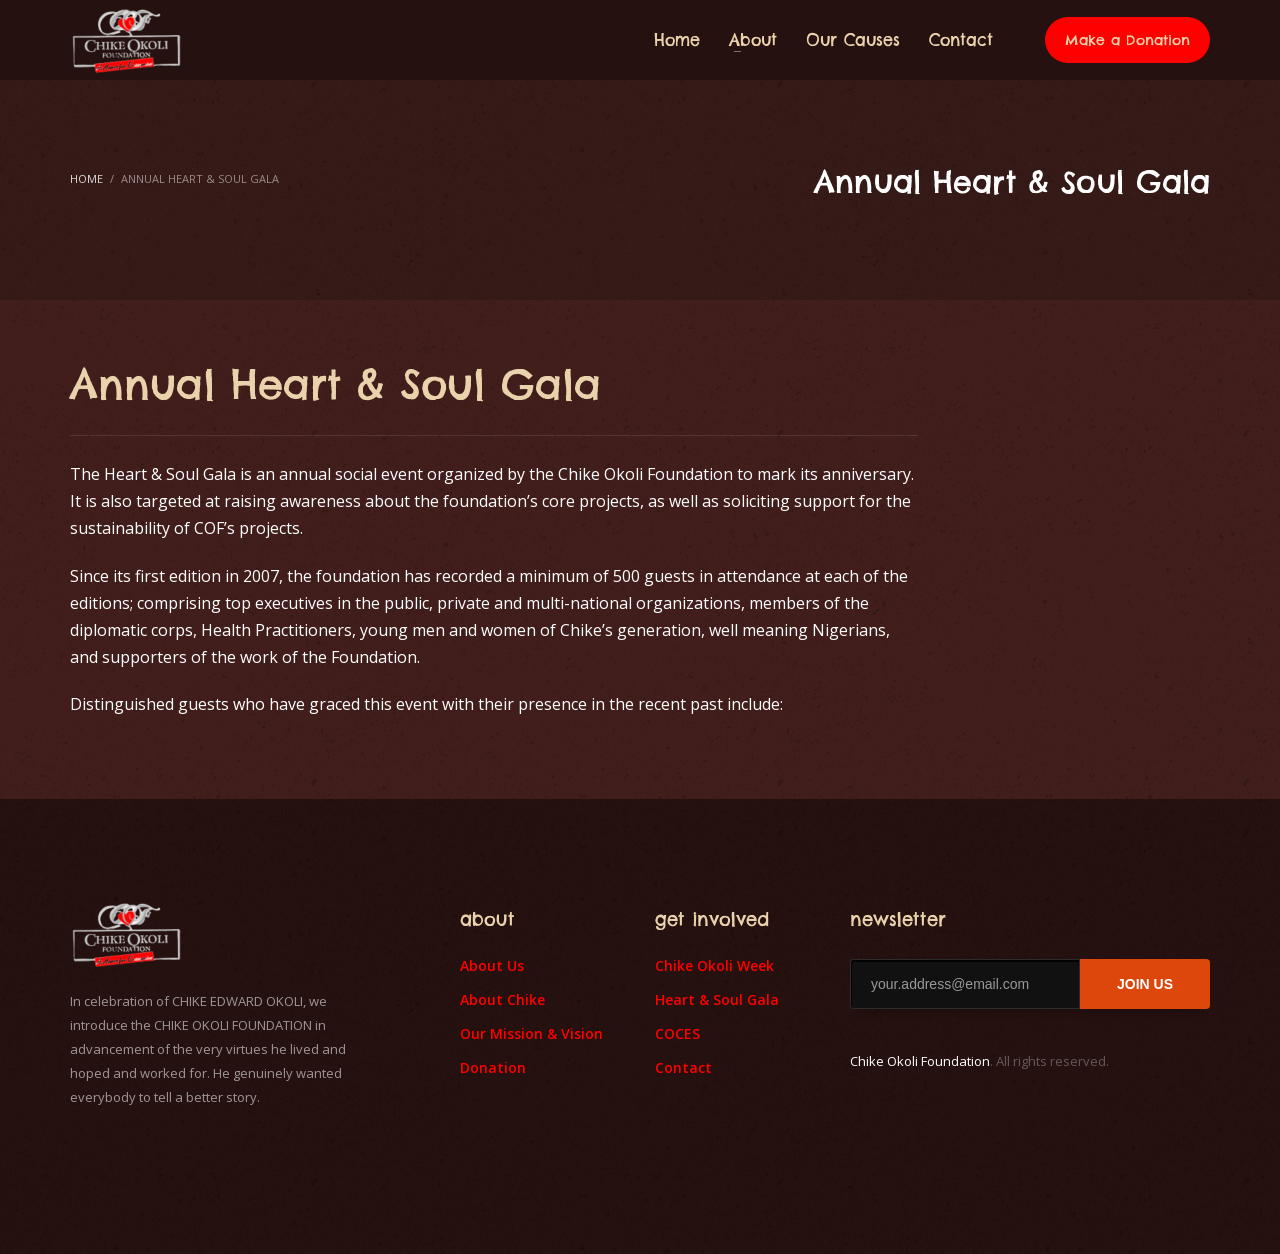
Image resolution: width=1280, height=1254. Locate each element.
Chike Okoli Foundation (920, 1061)
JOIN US (1145, 984)
